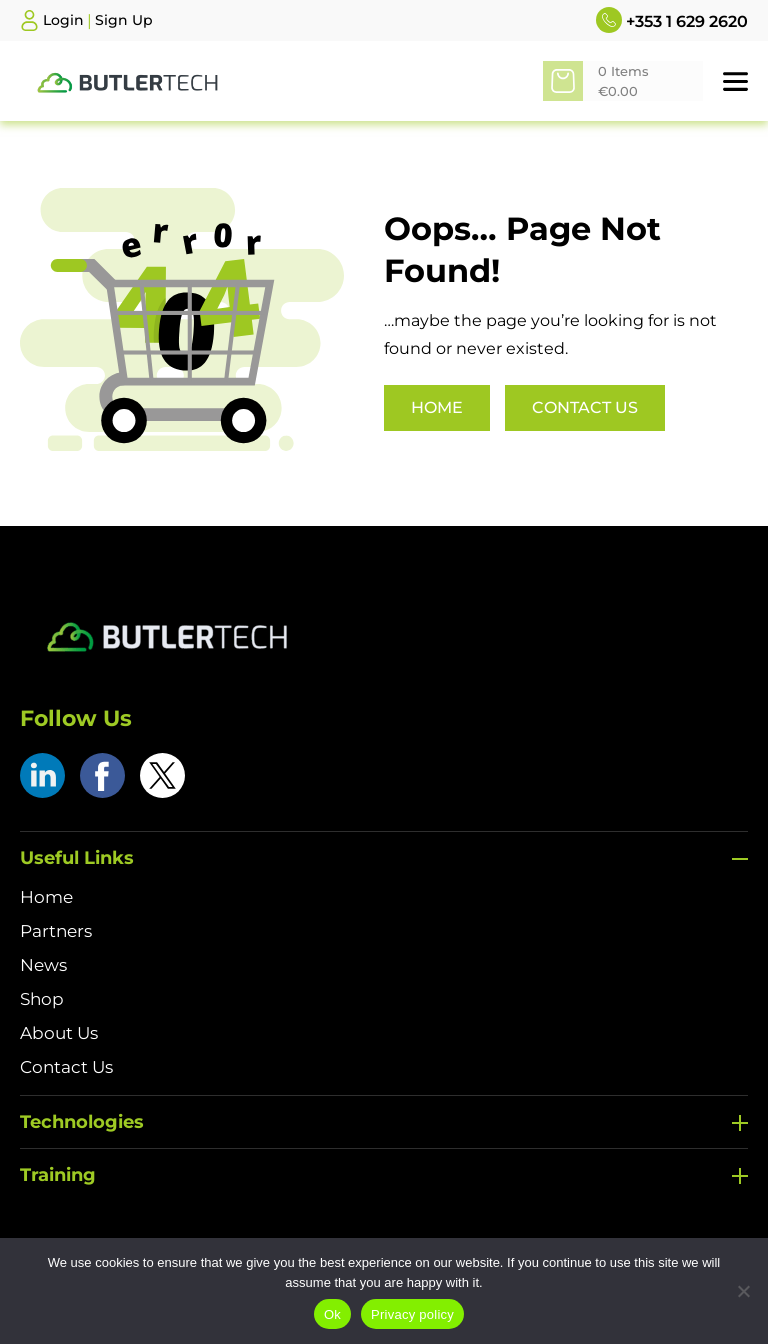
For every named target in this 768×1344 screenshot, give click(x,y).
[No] (743, 1291)
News (43, 965)
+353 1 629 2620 (672, 20)
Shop (42, 999)
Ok (332, 1314)
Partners (56, 931)
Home (437, 407)
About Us (59, 1033)
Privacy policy (412, 1314)
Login (63, 20)
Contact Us (585, 407)
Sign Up (124, 20)
